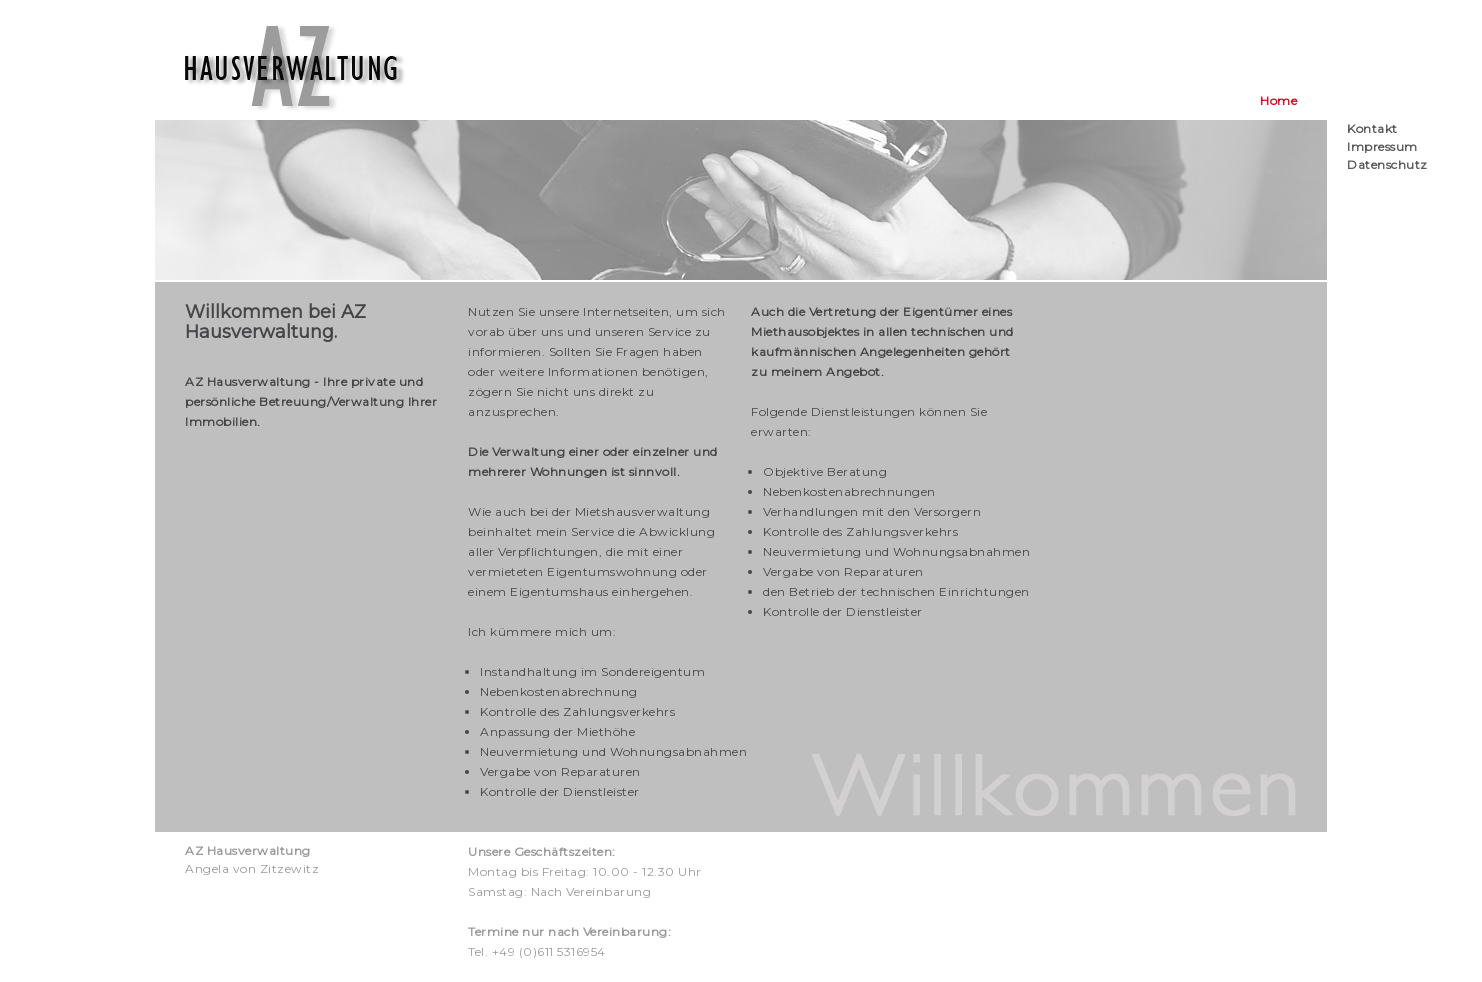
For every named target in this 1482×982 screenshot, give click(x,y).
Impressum (1382, 146)
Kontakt (1372, 128)
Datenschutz (1387, 164)
